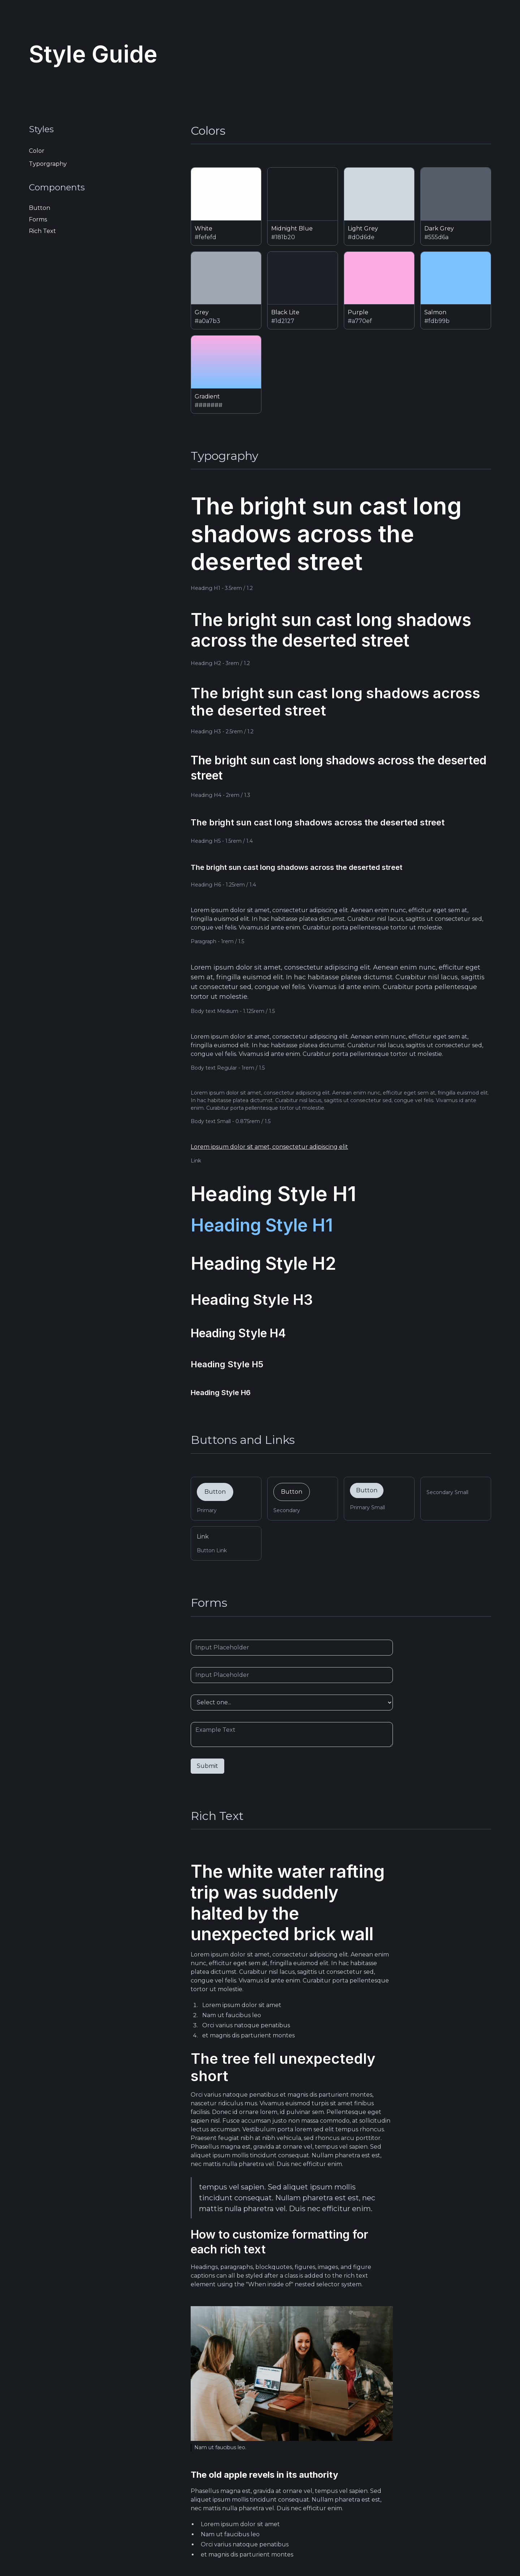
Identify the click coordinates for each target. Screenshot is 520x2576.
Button (215, 1491)
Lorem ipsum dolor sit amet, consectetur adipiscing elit (269, 1146)
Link (203, 1536)
